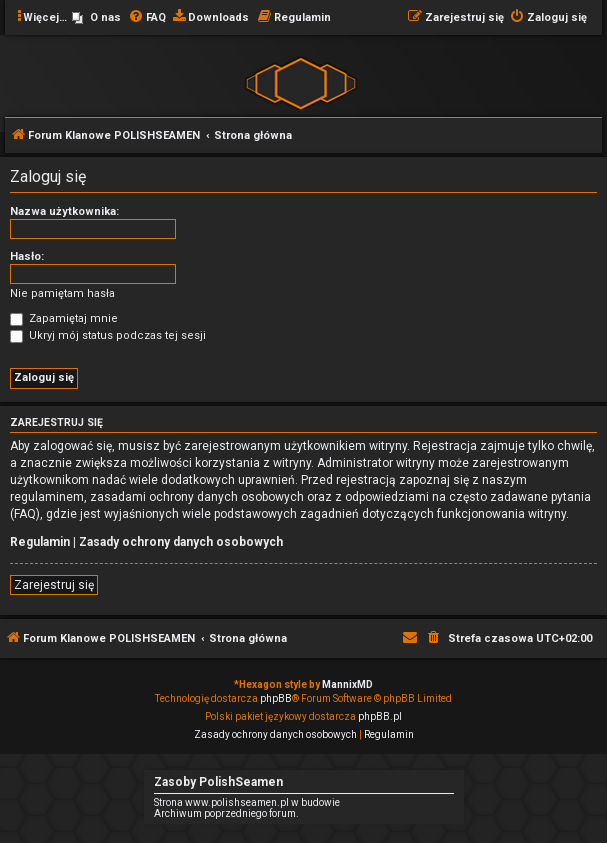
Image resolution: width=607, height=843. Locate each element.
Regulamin (40, 542)
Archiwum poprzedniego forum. (226, 813)
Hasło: (27, 256)
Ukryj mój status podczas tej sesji (108, 335)
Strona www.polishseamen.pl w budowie (247, 802)
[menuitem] (96, 18)
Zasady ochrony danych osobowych (181, 542)
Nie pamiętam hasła (62, 293)
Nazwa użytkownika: (64, 211)
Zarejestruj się (54, 585)
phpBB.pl (380, 716)
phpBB (276, 698)
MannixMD (347, 684)
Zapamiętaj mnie (64, 318)
